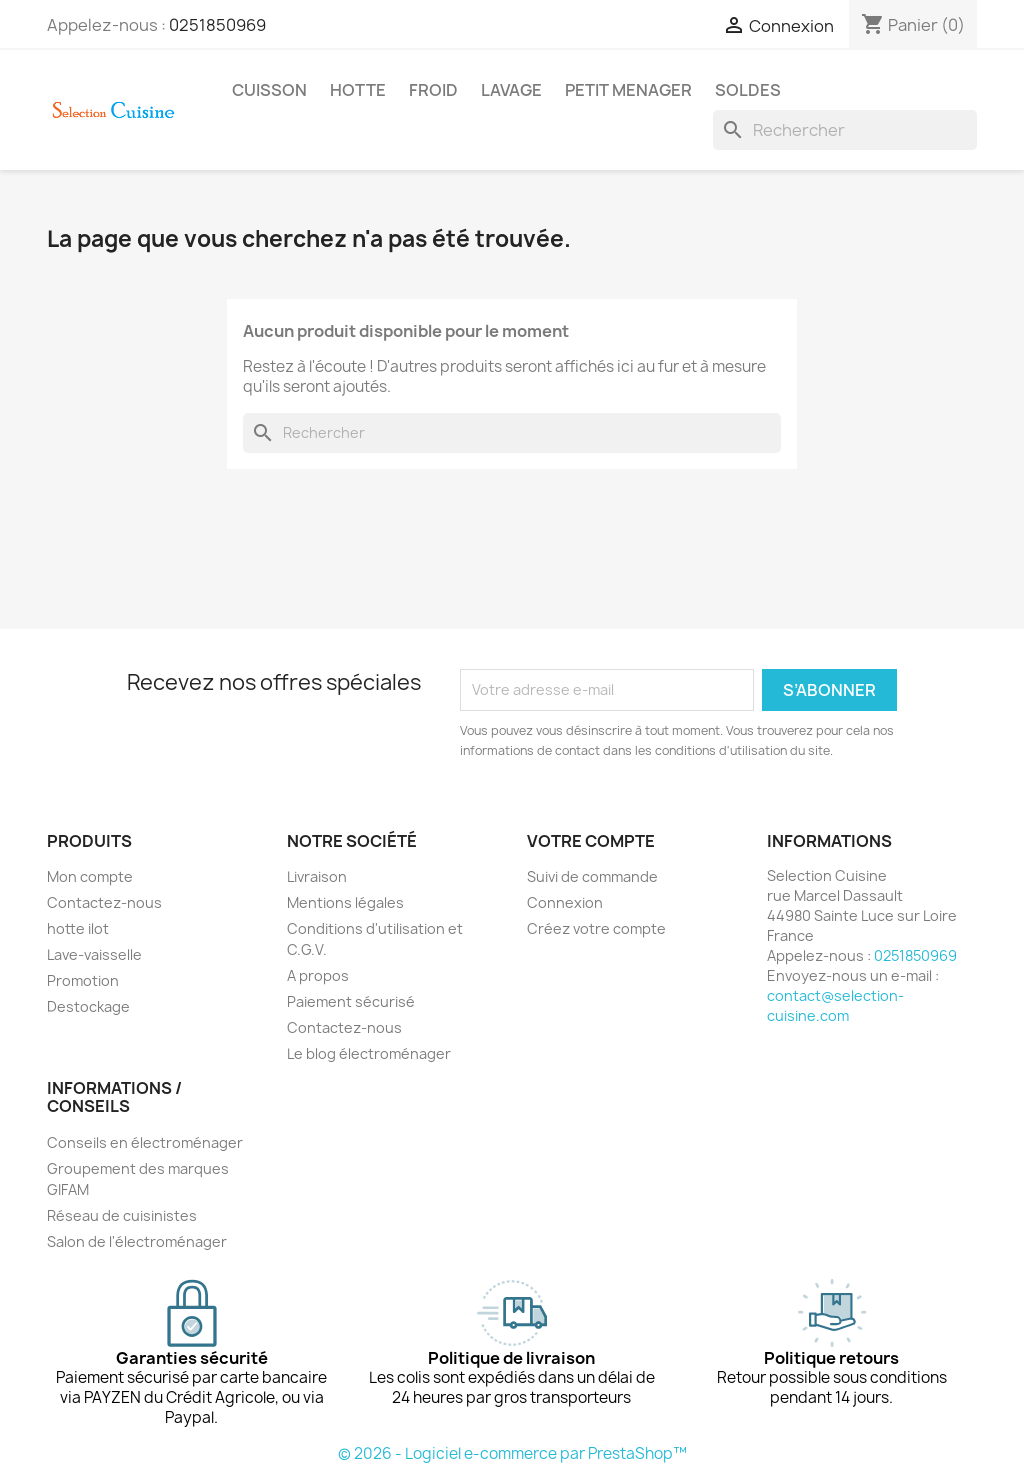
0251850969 (217, 25)
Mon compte (90, 876)
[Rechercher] (845, 130)
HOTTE (358, 90)
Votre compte (591, 841)
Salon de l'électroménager (137, 1241)
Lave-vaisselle (94, 954)
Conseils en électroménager (145, 1142)
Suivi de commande (592, 876)
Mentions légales (345, 902)
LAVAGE (511, 90)
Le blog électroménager (369, 1053)
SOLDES (748, 90)
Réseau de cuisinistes (122, 1215)
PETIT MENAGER (628, 90)
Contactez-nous (104, 902)
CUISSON (269, 90)
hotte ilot (78, 928)
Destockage (88, 1006)
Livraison (317, 876)
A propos (318, 975)
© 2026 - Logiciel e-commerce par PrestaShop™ (512, 1453)
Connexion (565, 902)
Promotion (83, 980)
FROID (433, 90)
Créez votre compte (596, 928)
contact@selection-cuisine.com (835, 1005)
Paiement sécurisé (351, 1001)
